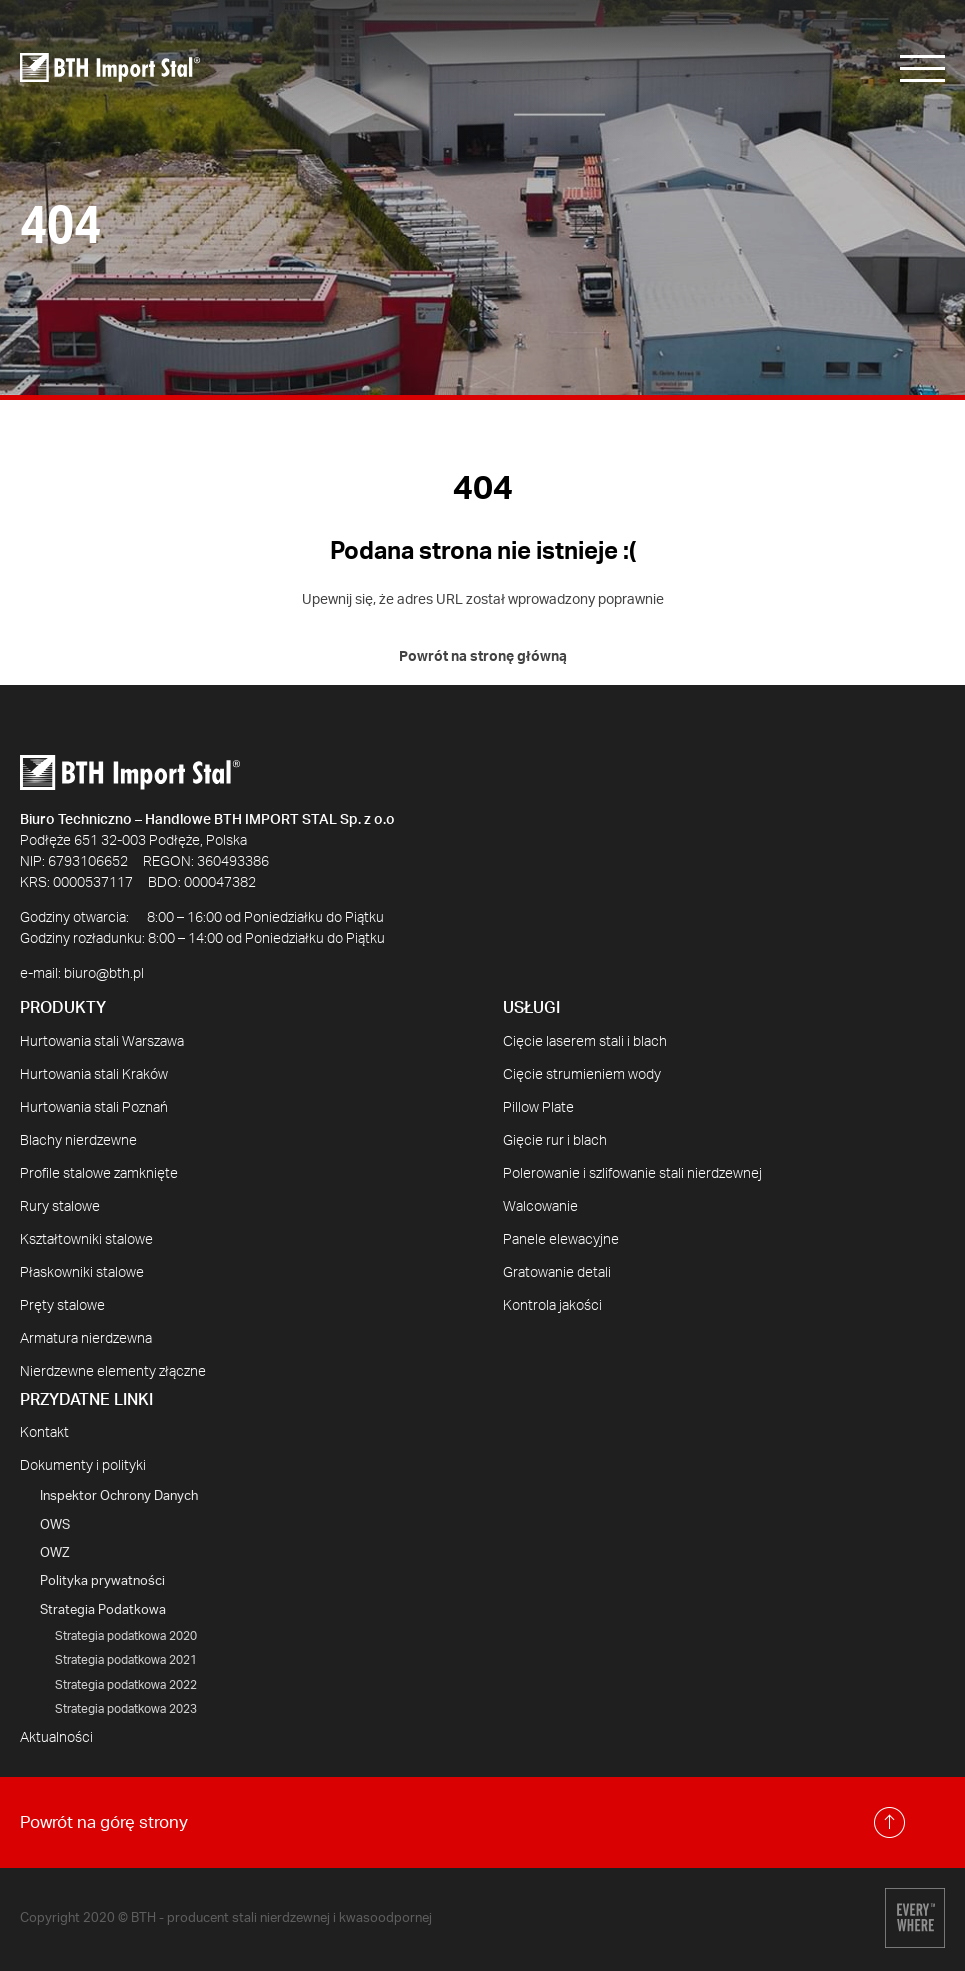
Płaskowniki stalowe (82, 1273)
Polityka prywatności (102, 1581)
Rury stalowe (60, 1207)
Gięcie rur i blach (555, 1141)
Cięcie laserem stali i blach (585, 1042)
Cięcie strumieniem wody (582, 1075)
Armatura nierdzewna (86, 1339)
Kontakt (44, 1433)
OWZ (55, 1553)
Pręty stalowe (62, 1306)
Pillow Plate (538, 1108)
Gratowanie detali (557, 1273)
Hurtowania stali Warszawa (102, 1042)
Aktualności (56, 1738)
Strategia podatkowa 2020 (126, 1636)
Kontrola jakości (552, 1306)
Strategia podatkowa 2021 (126, 1660)
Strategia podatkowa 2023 (126, 1709)
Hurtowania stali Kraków (94, 1075)
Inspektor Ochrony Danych (119, 1496)
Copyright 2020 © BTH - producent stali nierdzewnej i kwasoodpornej (226, 1918)
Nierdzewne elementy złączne (113, 1372)
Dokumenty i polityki (83, 1466)
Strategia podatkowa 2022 (126, 1685)
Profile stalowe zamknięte (99, 1174)
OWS (55, 1525)
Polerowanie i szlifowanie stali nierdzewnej (632, 1174)
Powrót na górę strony (462, 1822)
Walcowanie (540, 1207)
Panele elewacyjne (561, 1240)
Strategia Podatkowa (103, 1610)
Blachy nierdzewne (78, 1141)
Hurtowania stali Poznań (94, 1108)
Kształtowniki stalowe (86, 1240)
